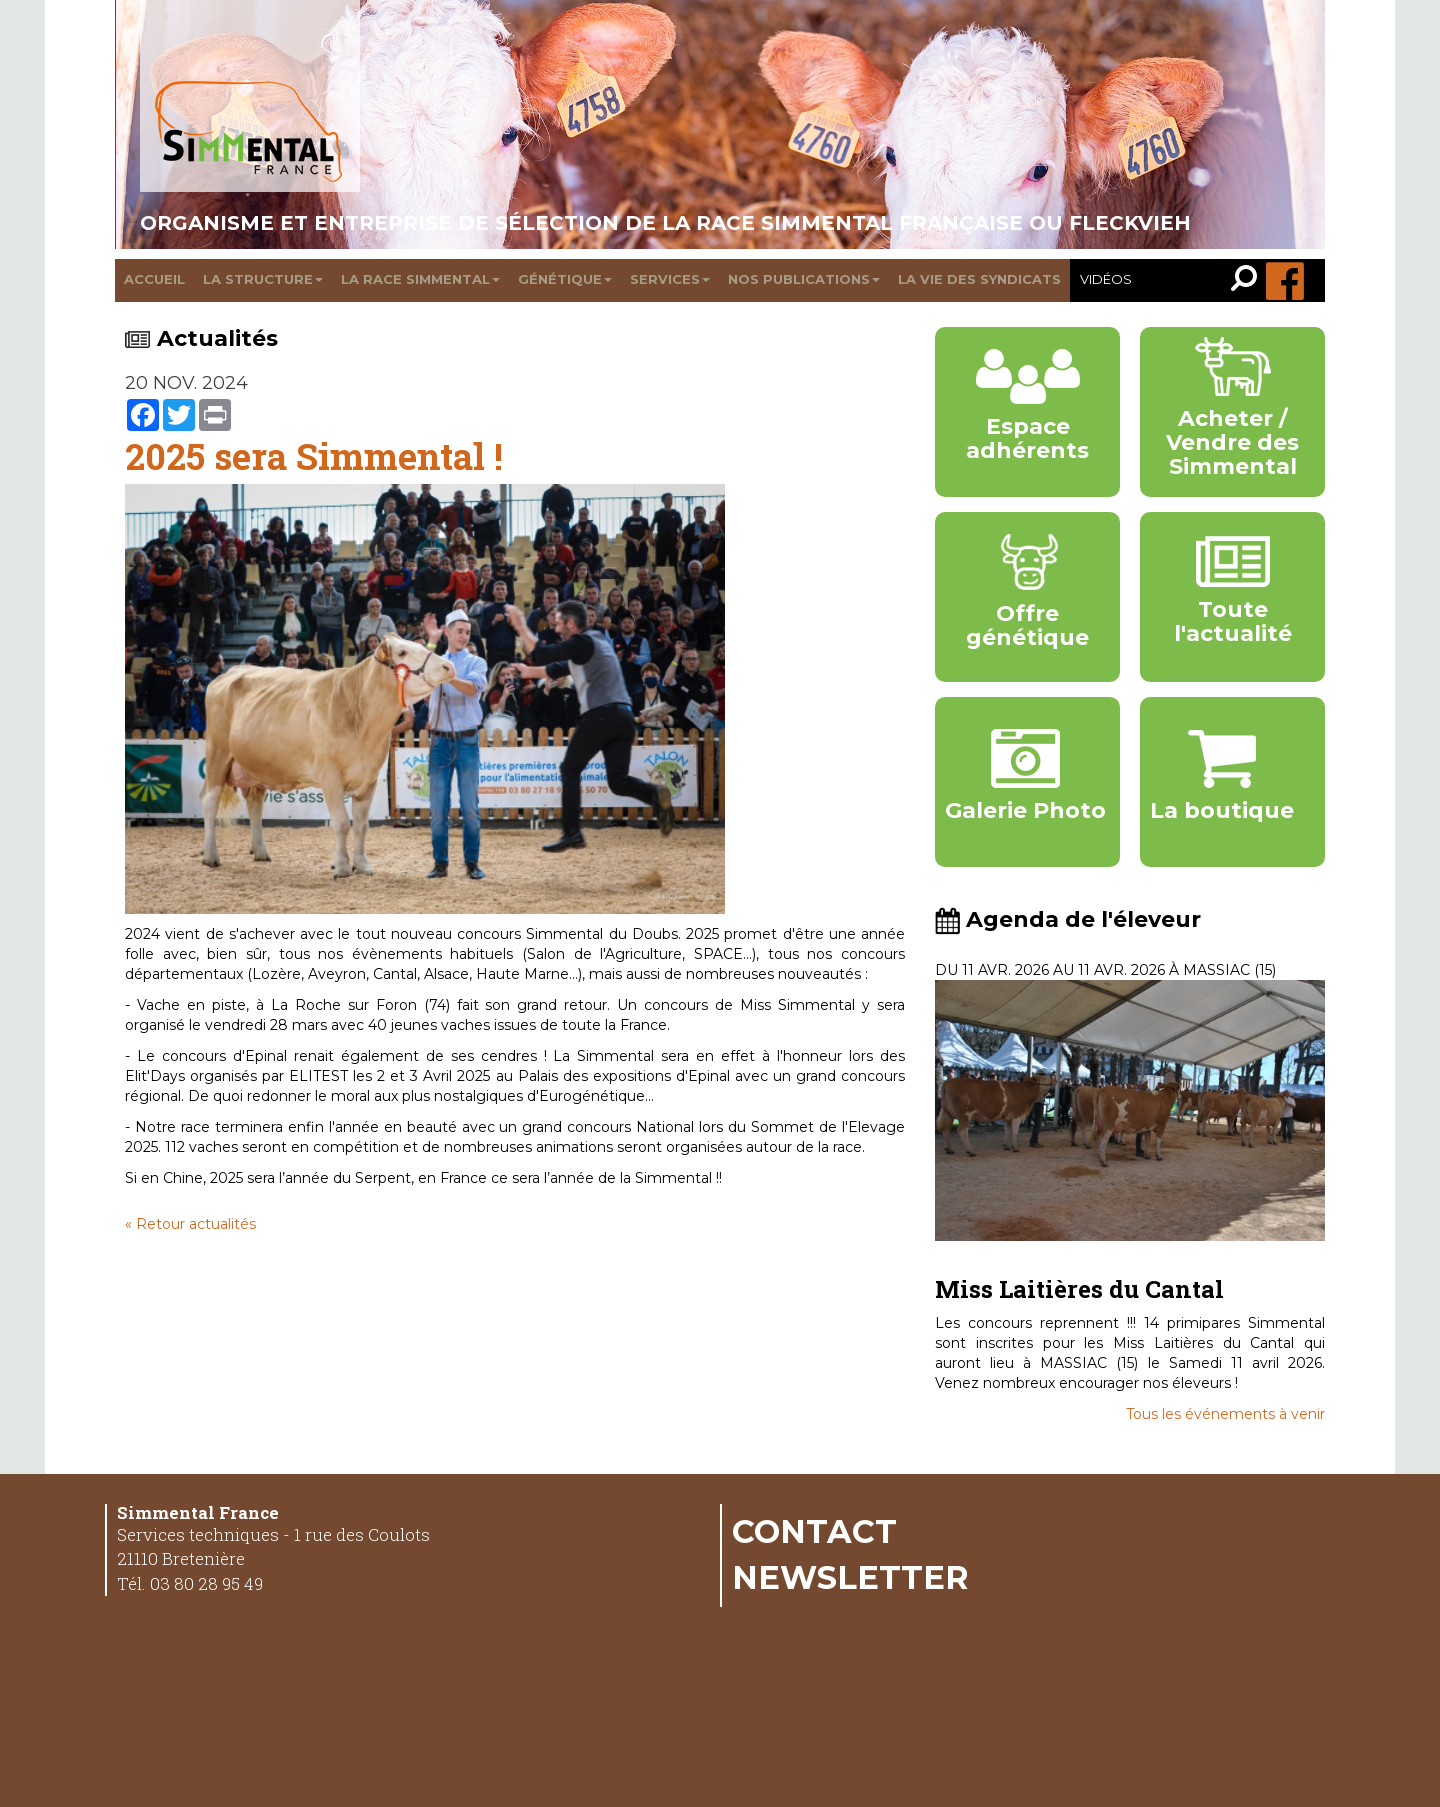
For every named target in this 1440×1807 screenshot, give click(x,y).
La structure (263, 279)
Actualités (201, 338)
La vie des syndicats (979, 279)
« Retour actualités (190, 1224)
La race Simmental (420, 279)
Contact (814, 1531)
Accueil (154, 279)
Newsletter (850, 1577)
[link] (1248, 280)
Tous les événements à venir (1225, 1414)
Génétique (565, 279)
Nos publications (804, 279)
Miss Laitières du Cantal (1079, 1289)
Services (670, 279)
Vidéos (1106, 279)
